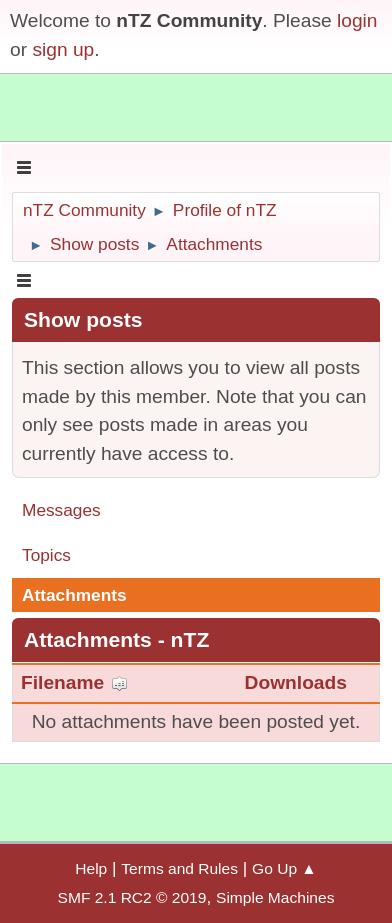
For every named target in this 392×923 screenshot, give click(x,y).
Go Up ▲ (284, 868)
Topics (46, 555)
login (357, 20)
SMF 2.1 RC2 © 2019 (132, 897)
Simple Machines (275, 897)
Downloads (296, 682)
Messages (61, 510)
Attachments (74, 595)
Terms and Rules (179, 868)
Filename (74, 682)
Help (91, 868)
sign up (63, 49)
